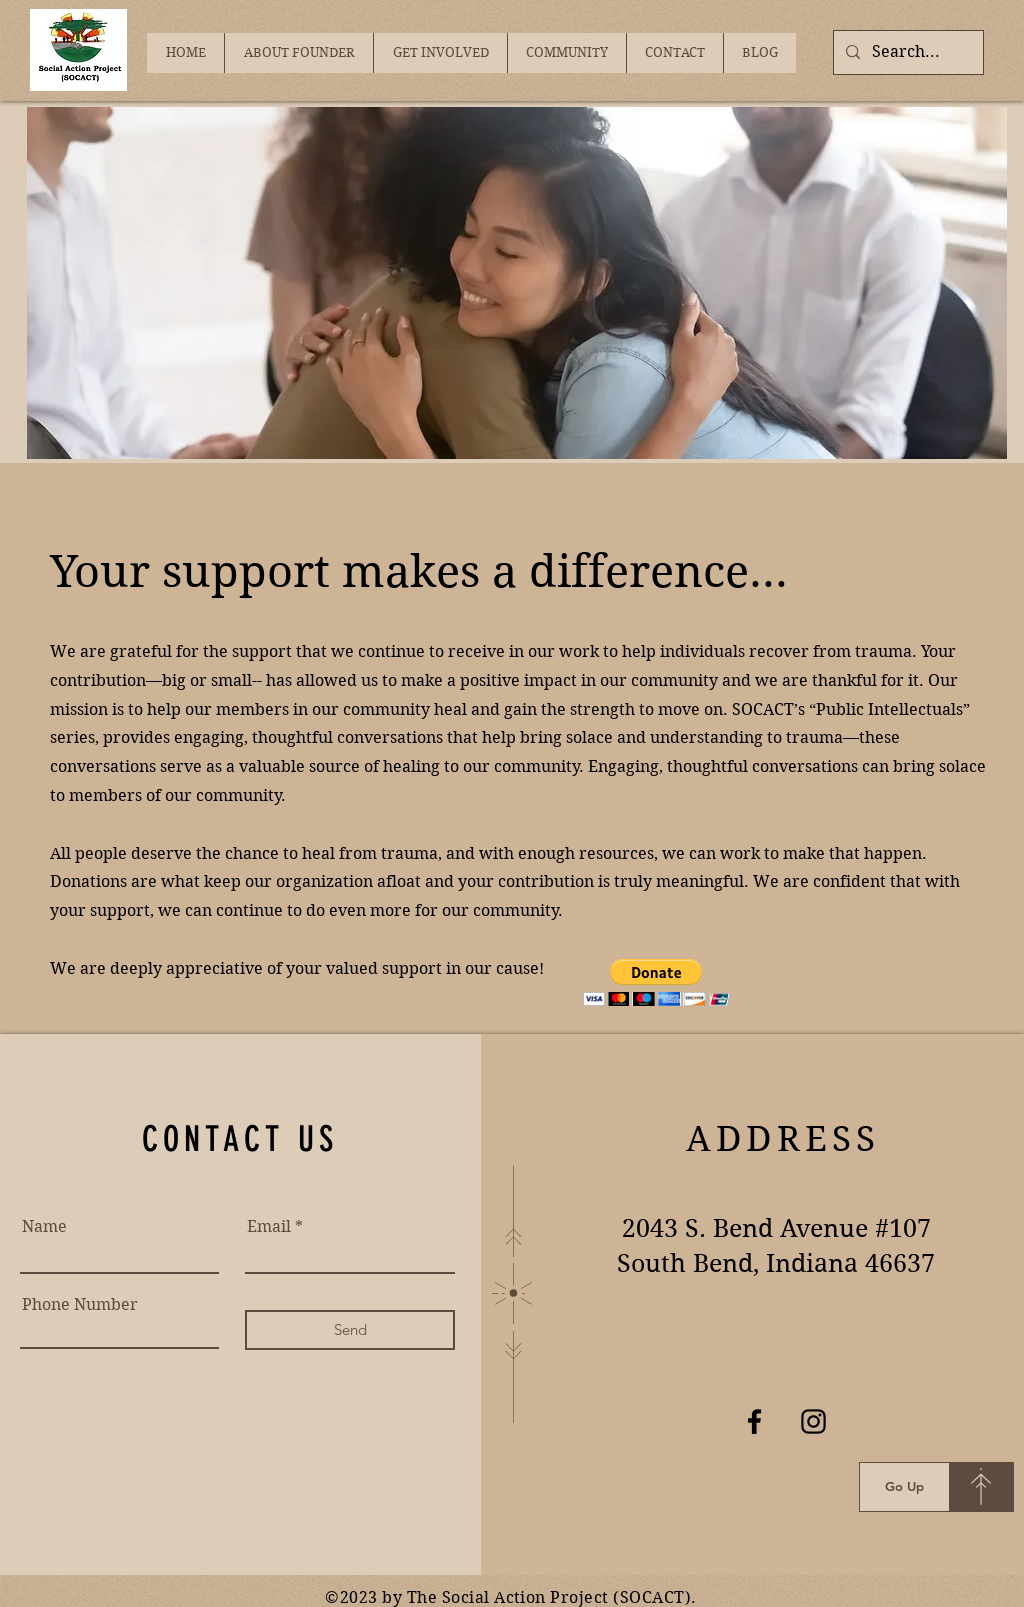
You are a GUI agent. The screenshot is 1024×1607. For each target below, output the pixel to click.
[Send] (350, 1330)
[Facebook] (754, 1421)
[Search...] (906, 52)
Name (44, 1227)
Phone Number (80, 1305)
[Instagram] (813, 1421)
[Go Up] (904, 1487)
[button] (656, 982)
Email (269, 1227)
